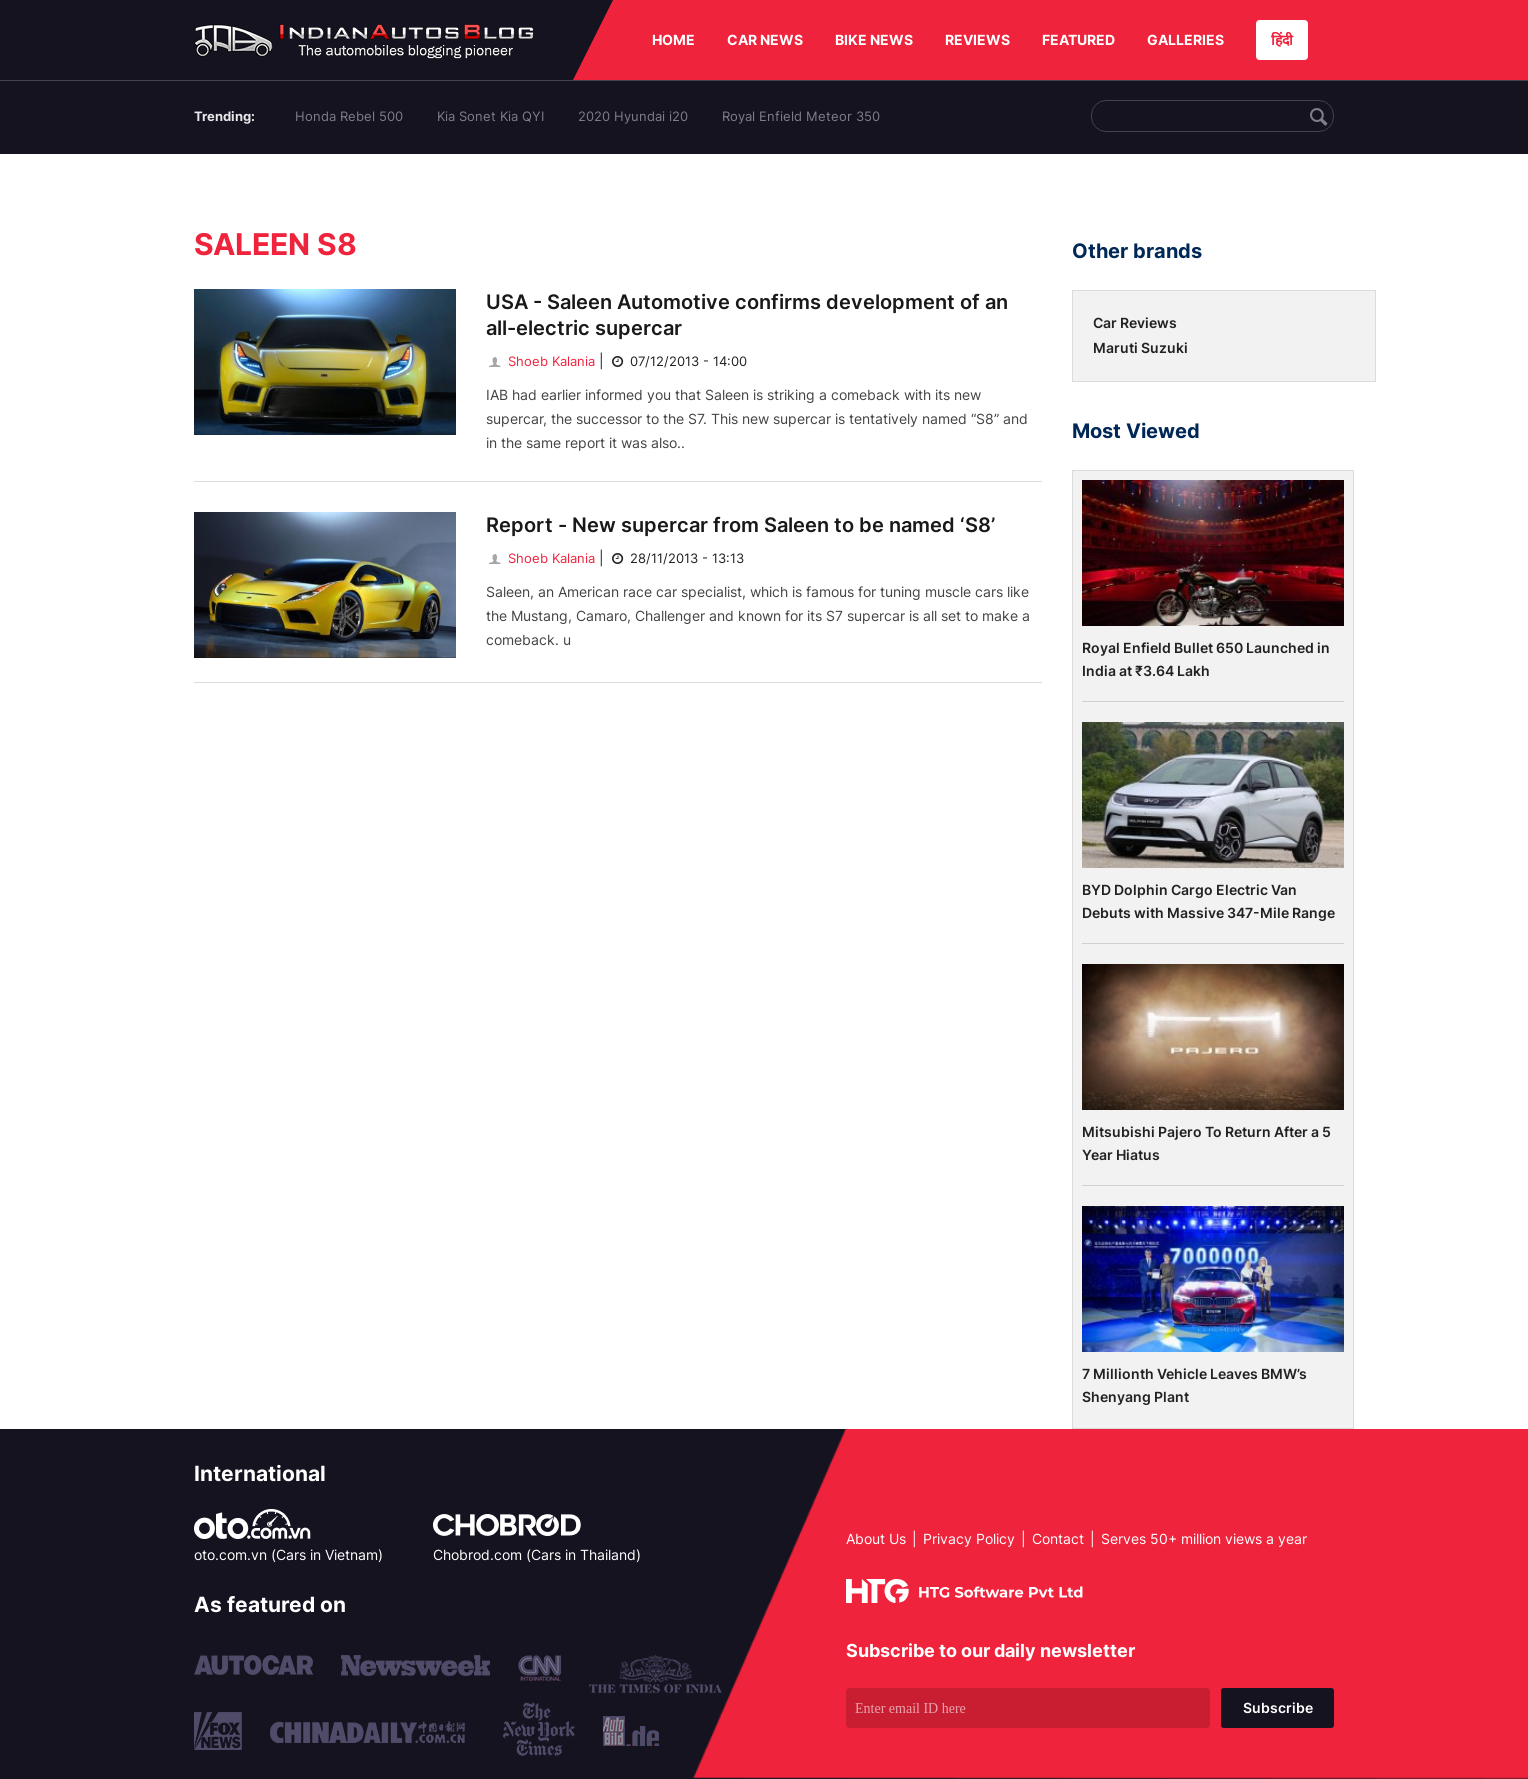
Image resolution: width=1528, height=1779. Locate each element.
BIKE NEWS (874, 39)
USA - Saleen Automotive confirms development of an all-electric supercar (747, 315)
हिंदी (1282, 39)
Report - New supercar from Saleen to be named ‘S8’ (740, 525)
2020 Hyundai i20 (633, 116)
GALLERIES (1185, 39)
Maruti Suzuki (1140, 347)
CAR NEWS (765, 39)
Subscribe (1278, 1707)
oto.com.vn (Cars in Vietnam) (288, 1554)
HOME (673, 39)
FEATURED (1078, 39)
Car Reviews (1135, 322)
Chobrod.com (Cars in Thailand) (537, 1554)
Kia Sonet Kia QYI (490, 116)
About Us (876, 1538)
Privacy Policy (969, 1538)
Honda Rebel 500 (349, 116)
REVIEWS (977, 39)
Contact (1058, 1538)
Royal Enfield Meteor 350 (801, 116)
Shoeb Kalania (540, 361)
